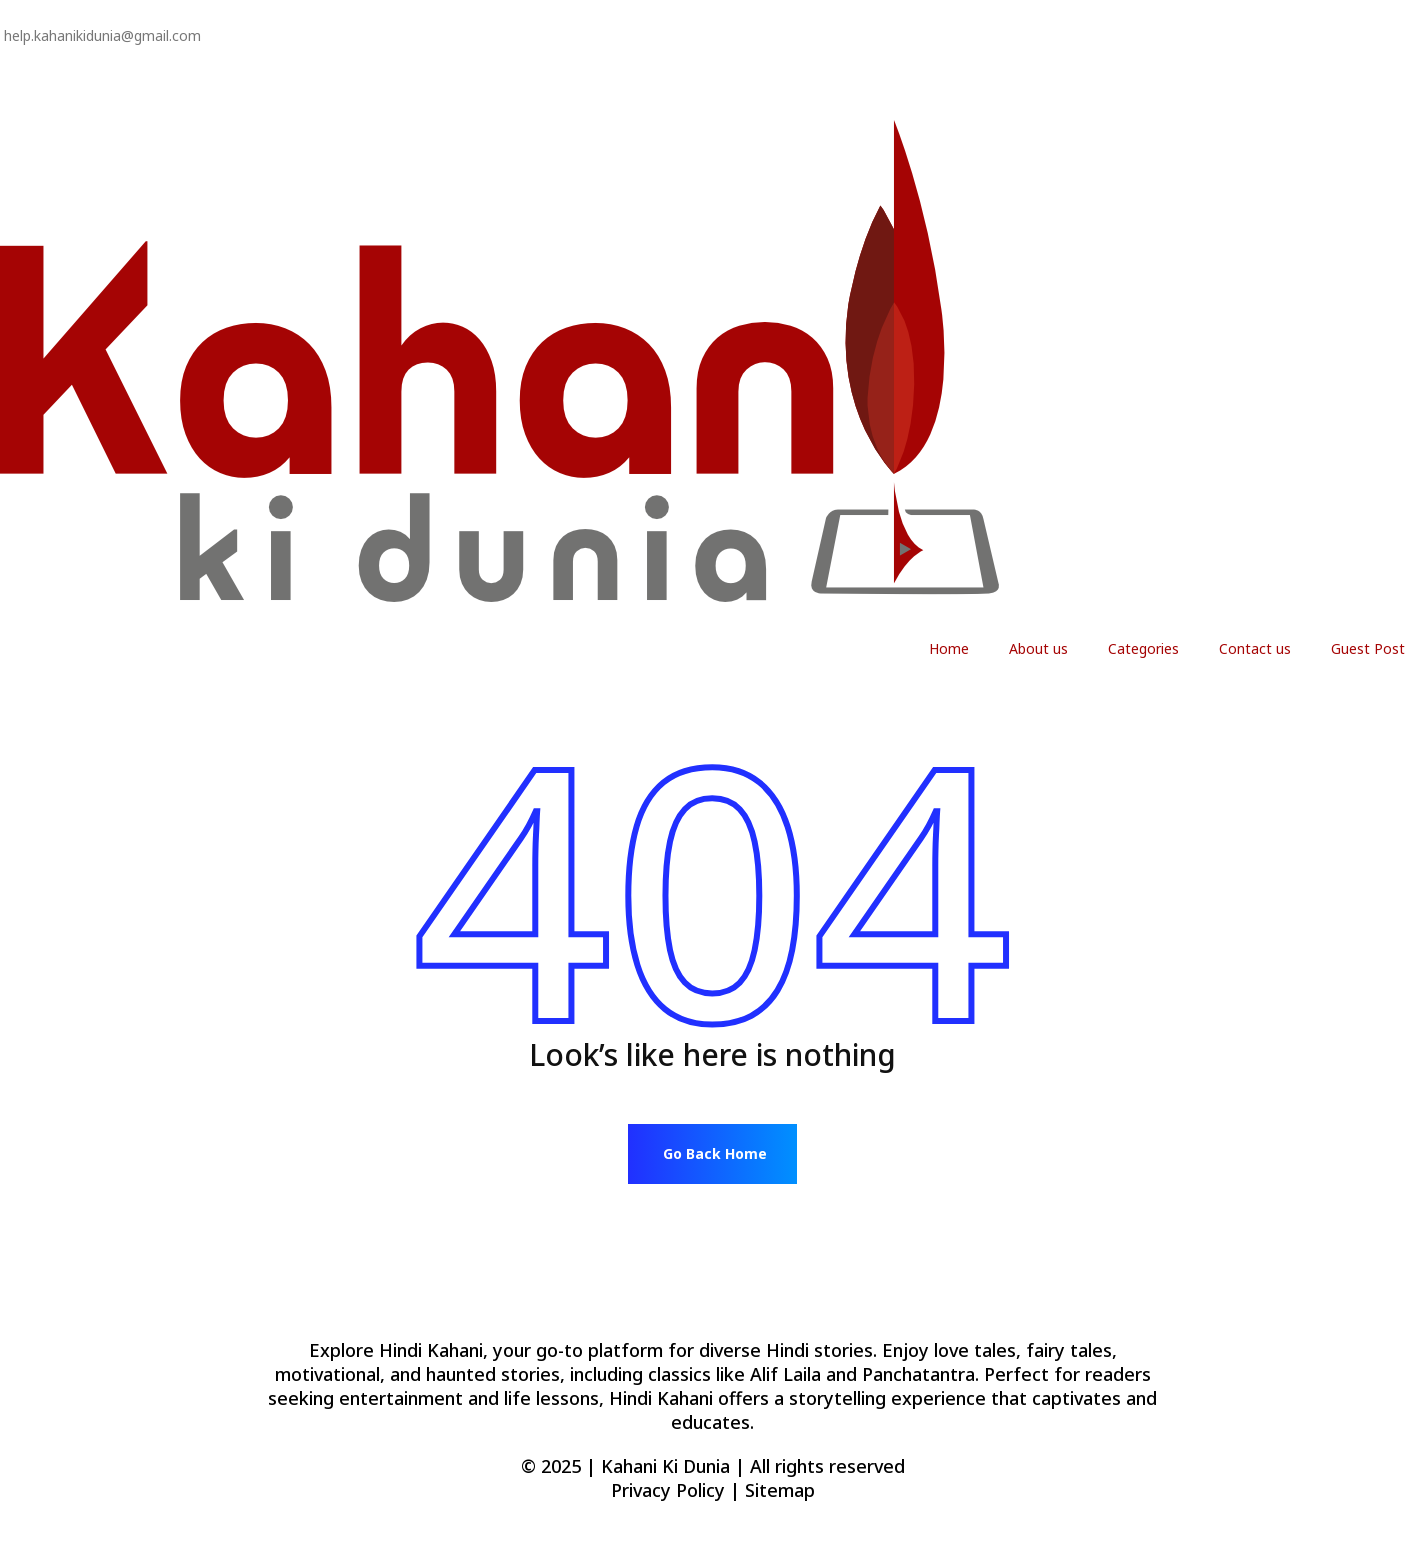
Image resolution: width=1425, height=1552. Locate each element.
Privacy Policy (43, 84)
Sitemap (780, 1490)
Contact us (1255, 648)
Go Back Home (715, 1153)
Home (949, 648)
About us (1038, 648)
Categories (1143, 648)
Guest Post (1368, 648)
